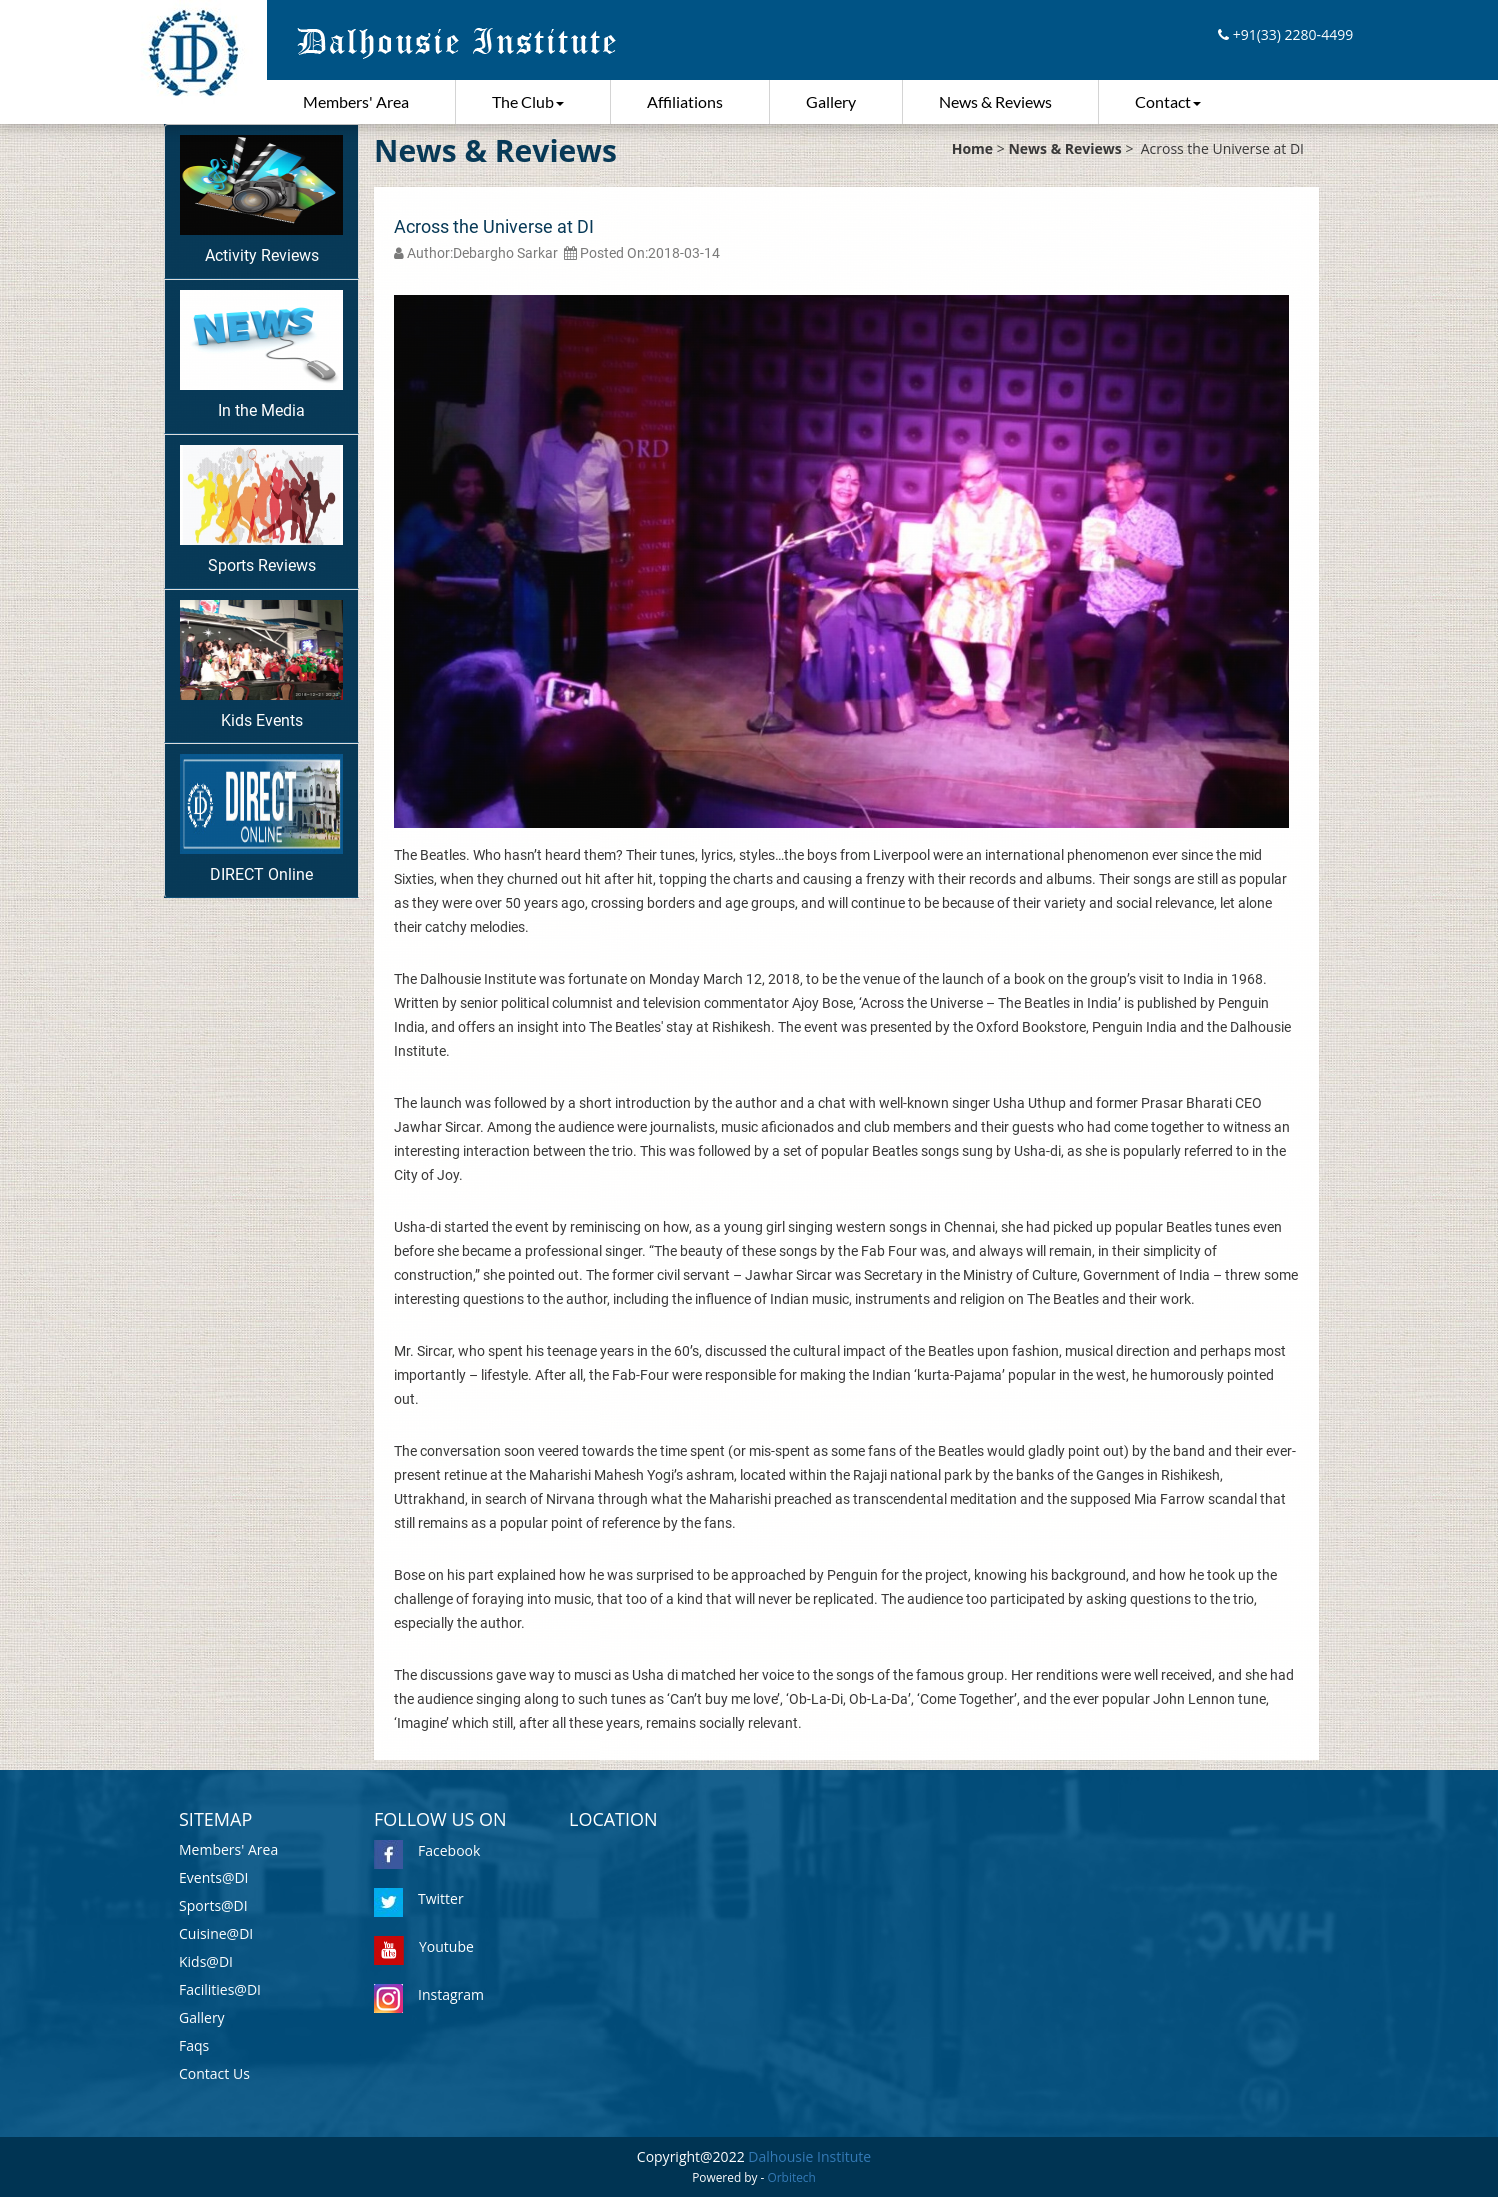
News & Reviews (995, 101)
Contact (1168, 101)
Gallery (831, 101)
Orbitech (792, 2177)
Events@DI (214, 1877)
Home (972, 148)
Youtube (424, 1946)
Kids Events (261, 665)
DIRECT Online (261, 819)
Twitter (419, 1898)
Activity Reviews (261, 200)
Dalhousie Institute (809, 2156)
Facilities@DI (220, 1989)
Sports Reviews (261, 510)
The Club (528, 101)
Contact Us (214, 2073)
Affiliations (685, 101)
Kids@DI (206, 1961)
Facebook (427, 1850)
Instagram (429, 1994)
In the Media (261, 355)
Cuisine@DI (216, 1933)
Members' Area (356, 101)
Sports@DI (213, 1905)
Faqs (194, 2045)
